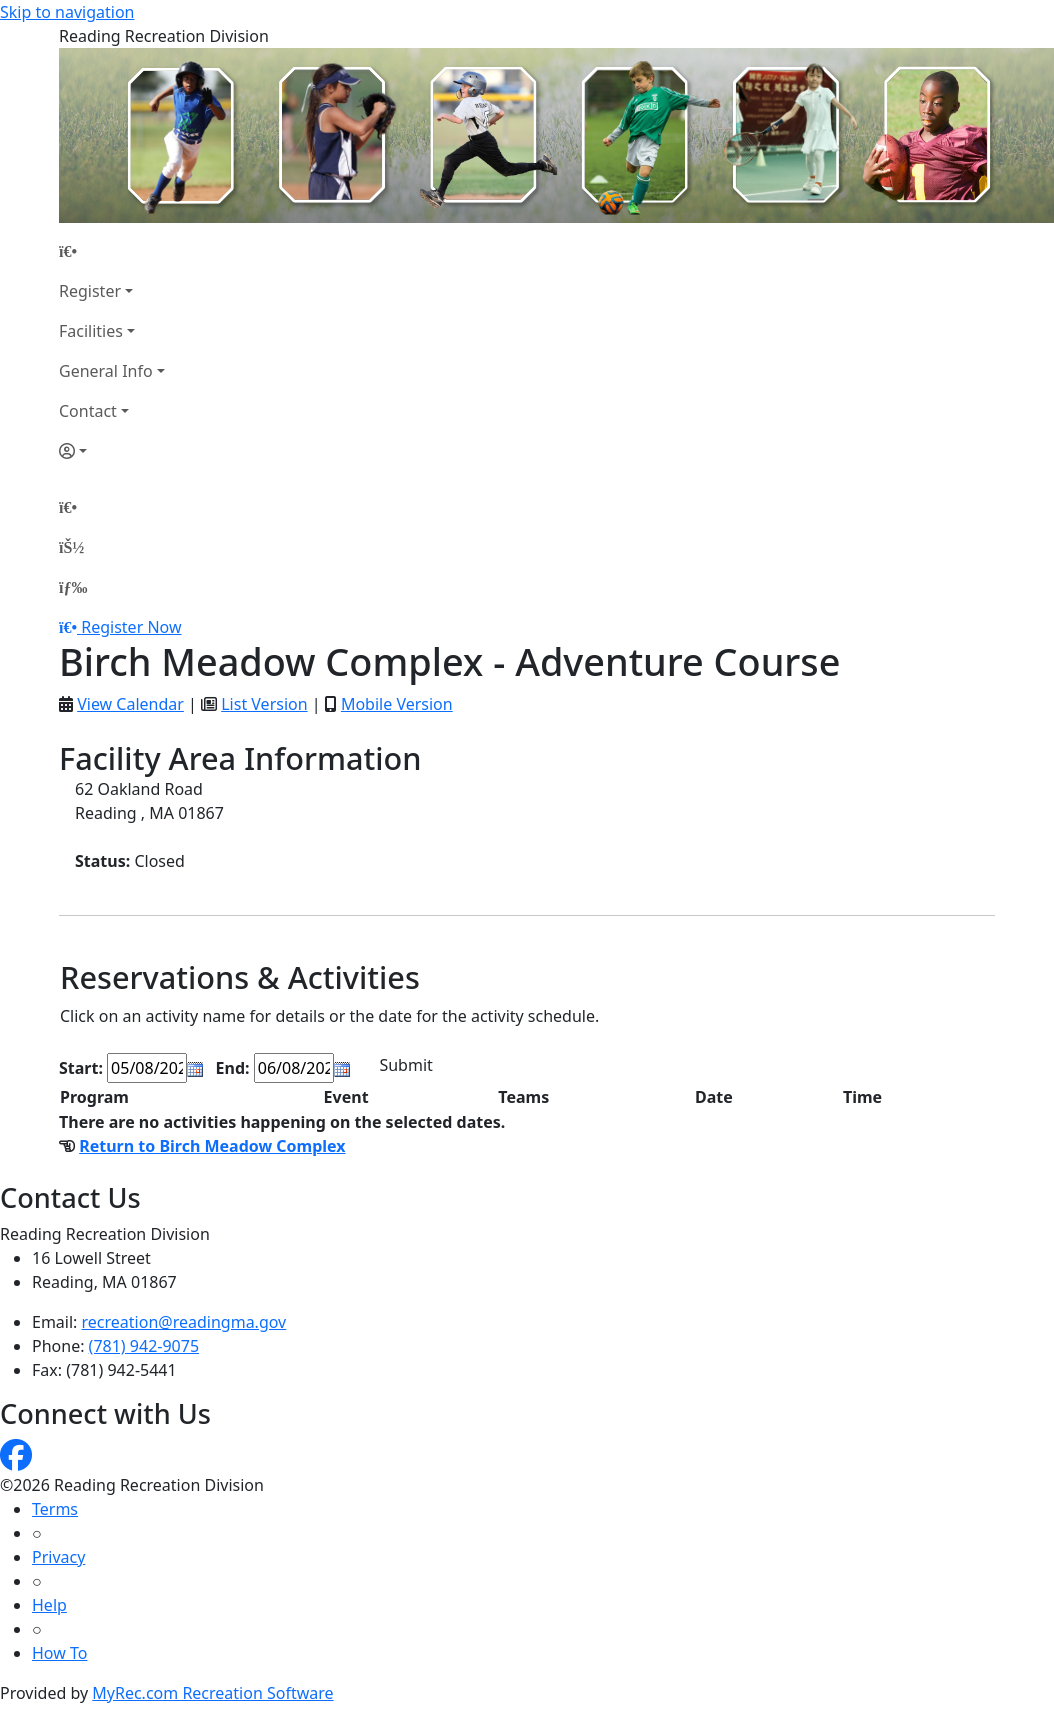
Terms (55, 1509)
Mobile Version (397, 704)
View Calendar (130, 704)
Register (90, 291)
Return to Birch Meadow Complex (212, 1146)
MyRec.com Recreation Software (212, 1693)
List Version (264, 704)
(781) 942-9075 (144, 1346)
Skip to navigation (67, 12)
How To (59, 1653)
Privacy (58, 1557)
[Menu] (73, 587)
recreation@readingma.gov (184, 1322)
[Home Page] (112, 251)
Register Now (131, 627)
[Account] (112, 451)
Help (49, 1605)
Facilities (91, 331)
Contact (88, 411)
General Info (106, 371)
